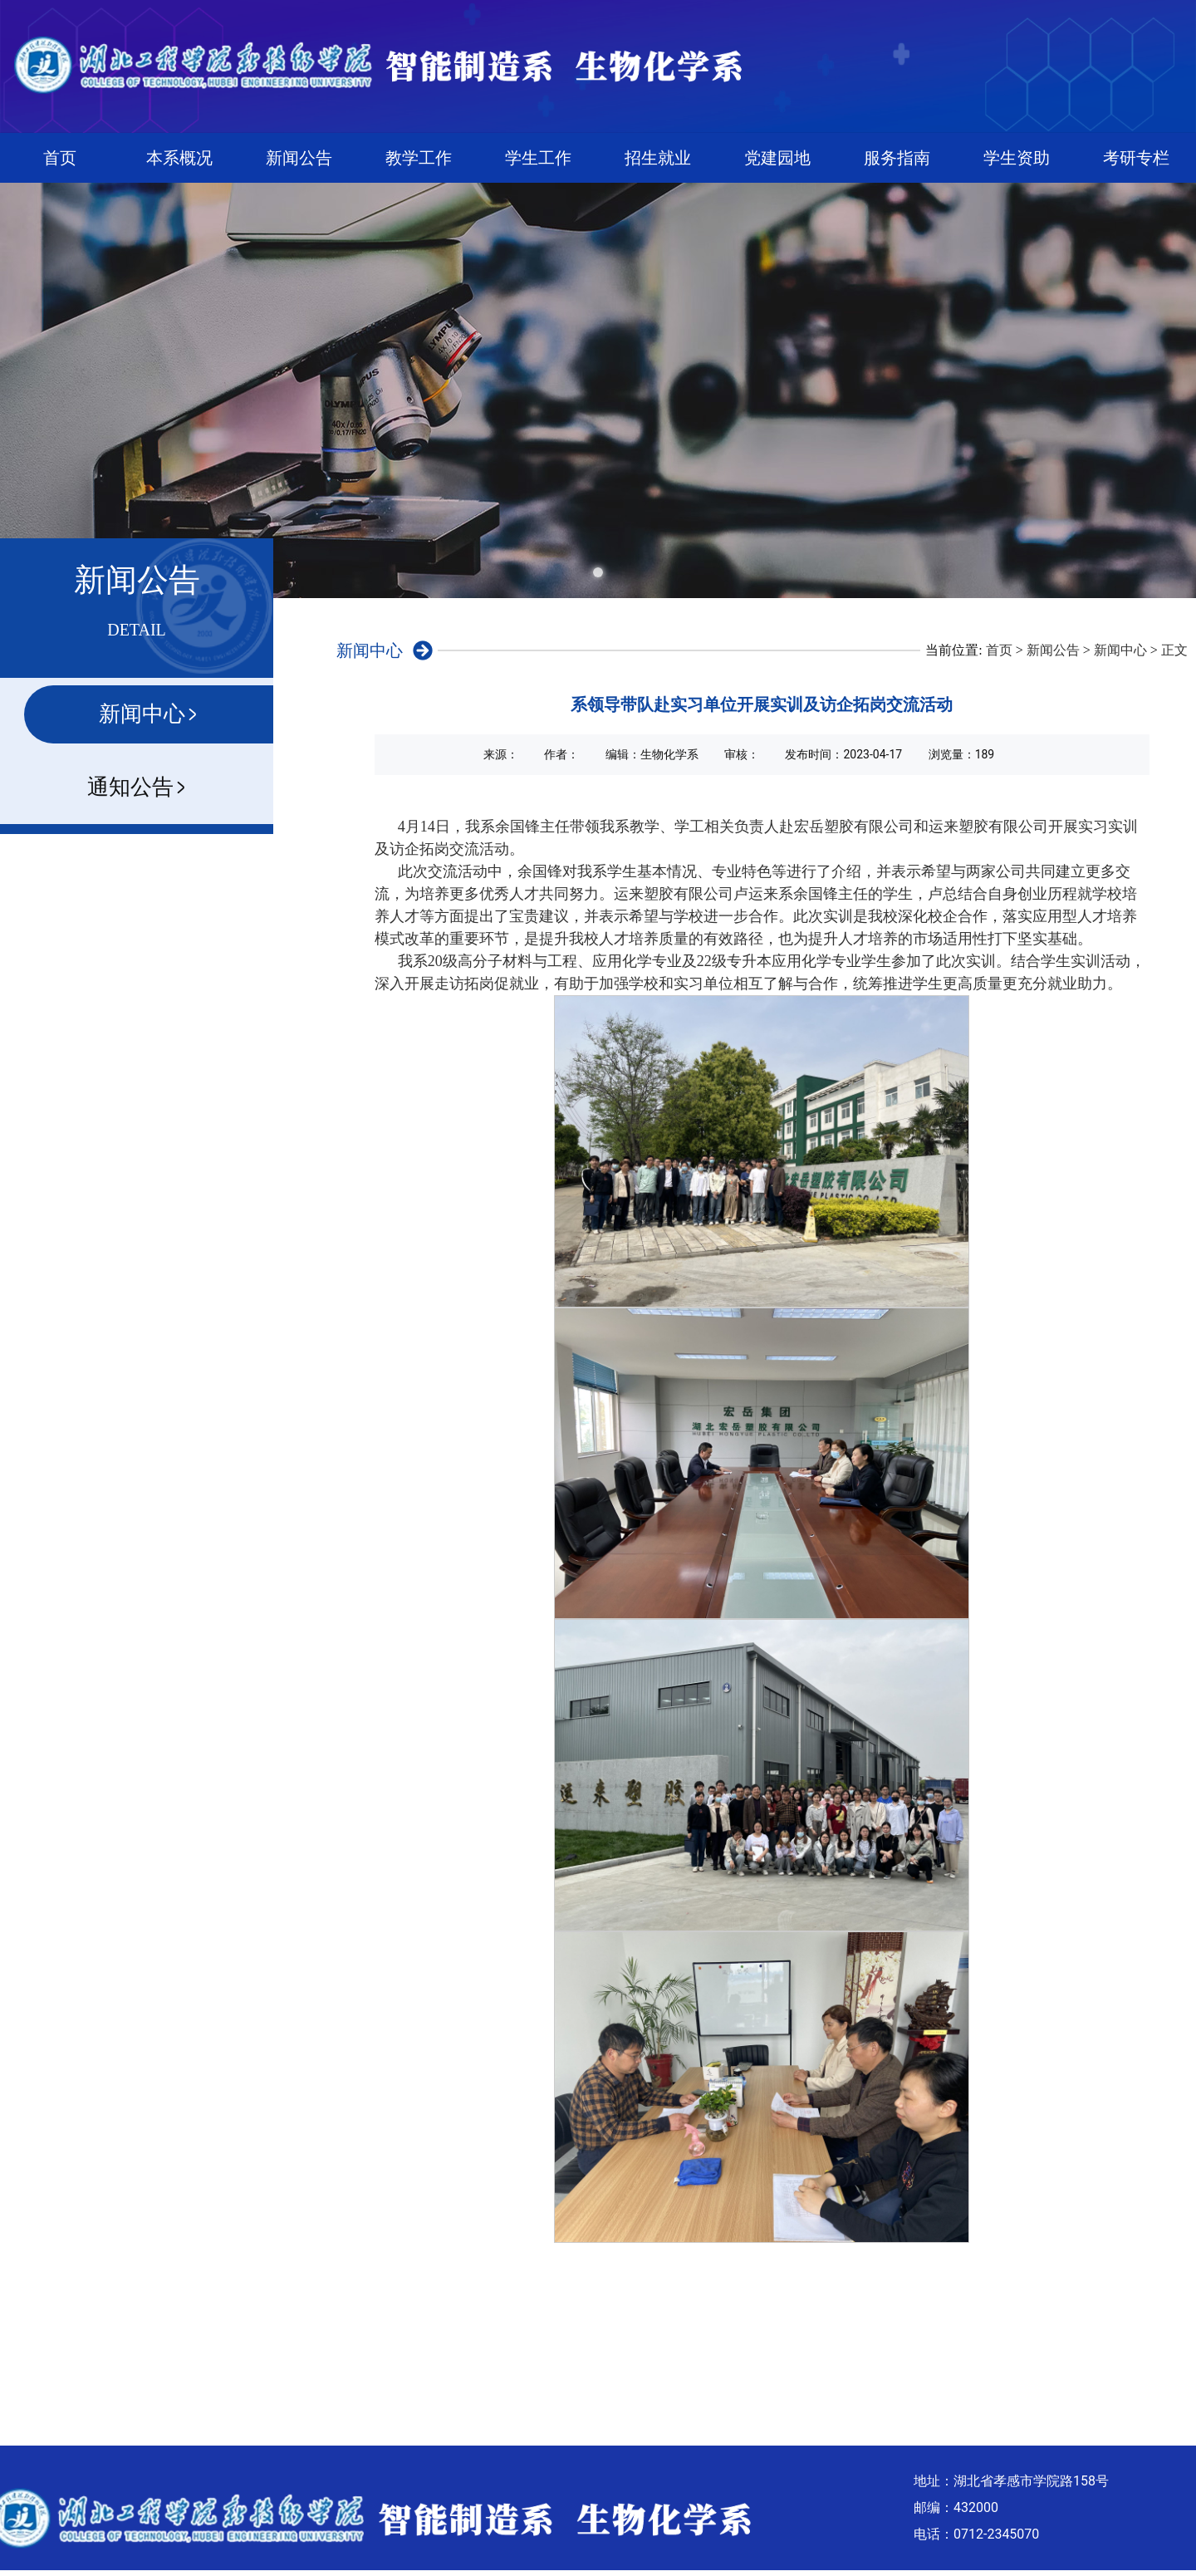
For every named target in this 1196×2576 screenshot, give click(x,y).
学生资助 (1016, 158)
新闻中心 (1120, 650)
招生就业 (658, 158)
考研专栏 (1136, 158)
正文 (1174, 650)
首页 (59, 158)
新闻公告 (299, 158)
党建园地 (777, 158)
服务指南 (897, 158)
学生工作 (538, 158)
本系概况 (179, 158)
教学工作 (418, 158)
